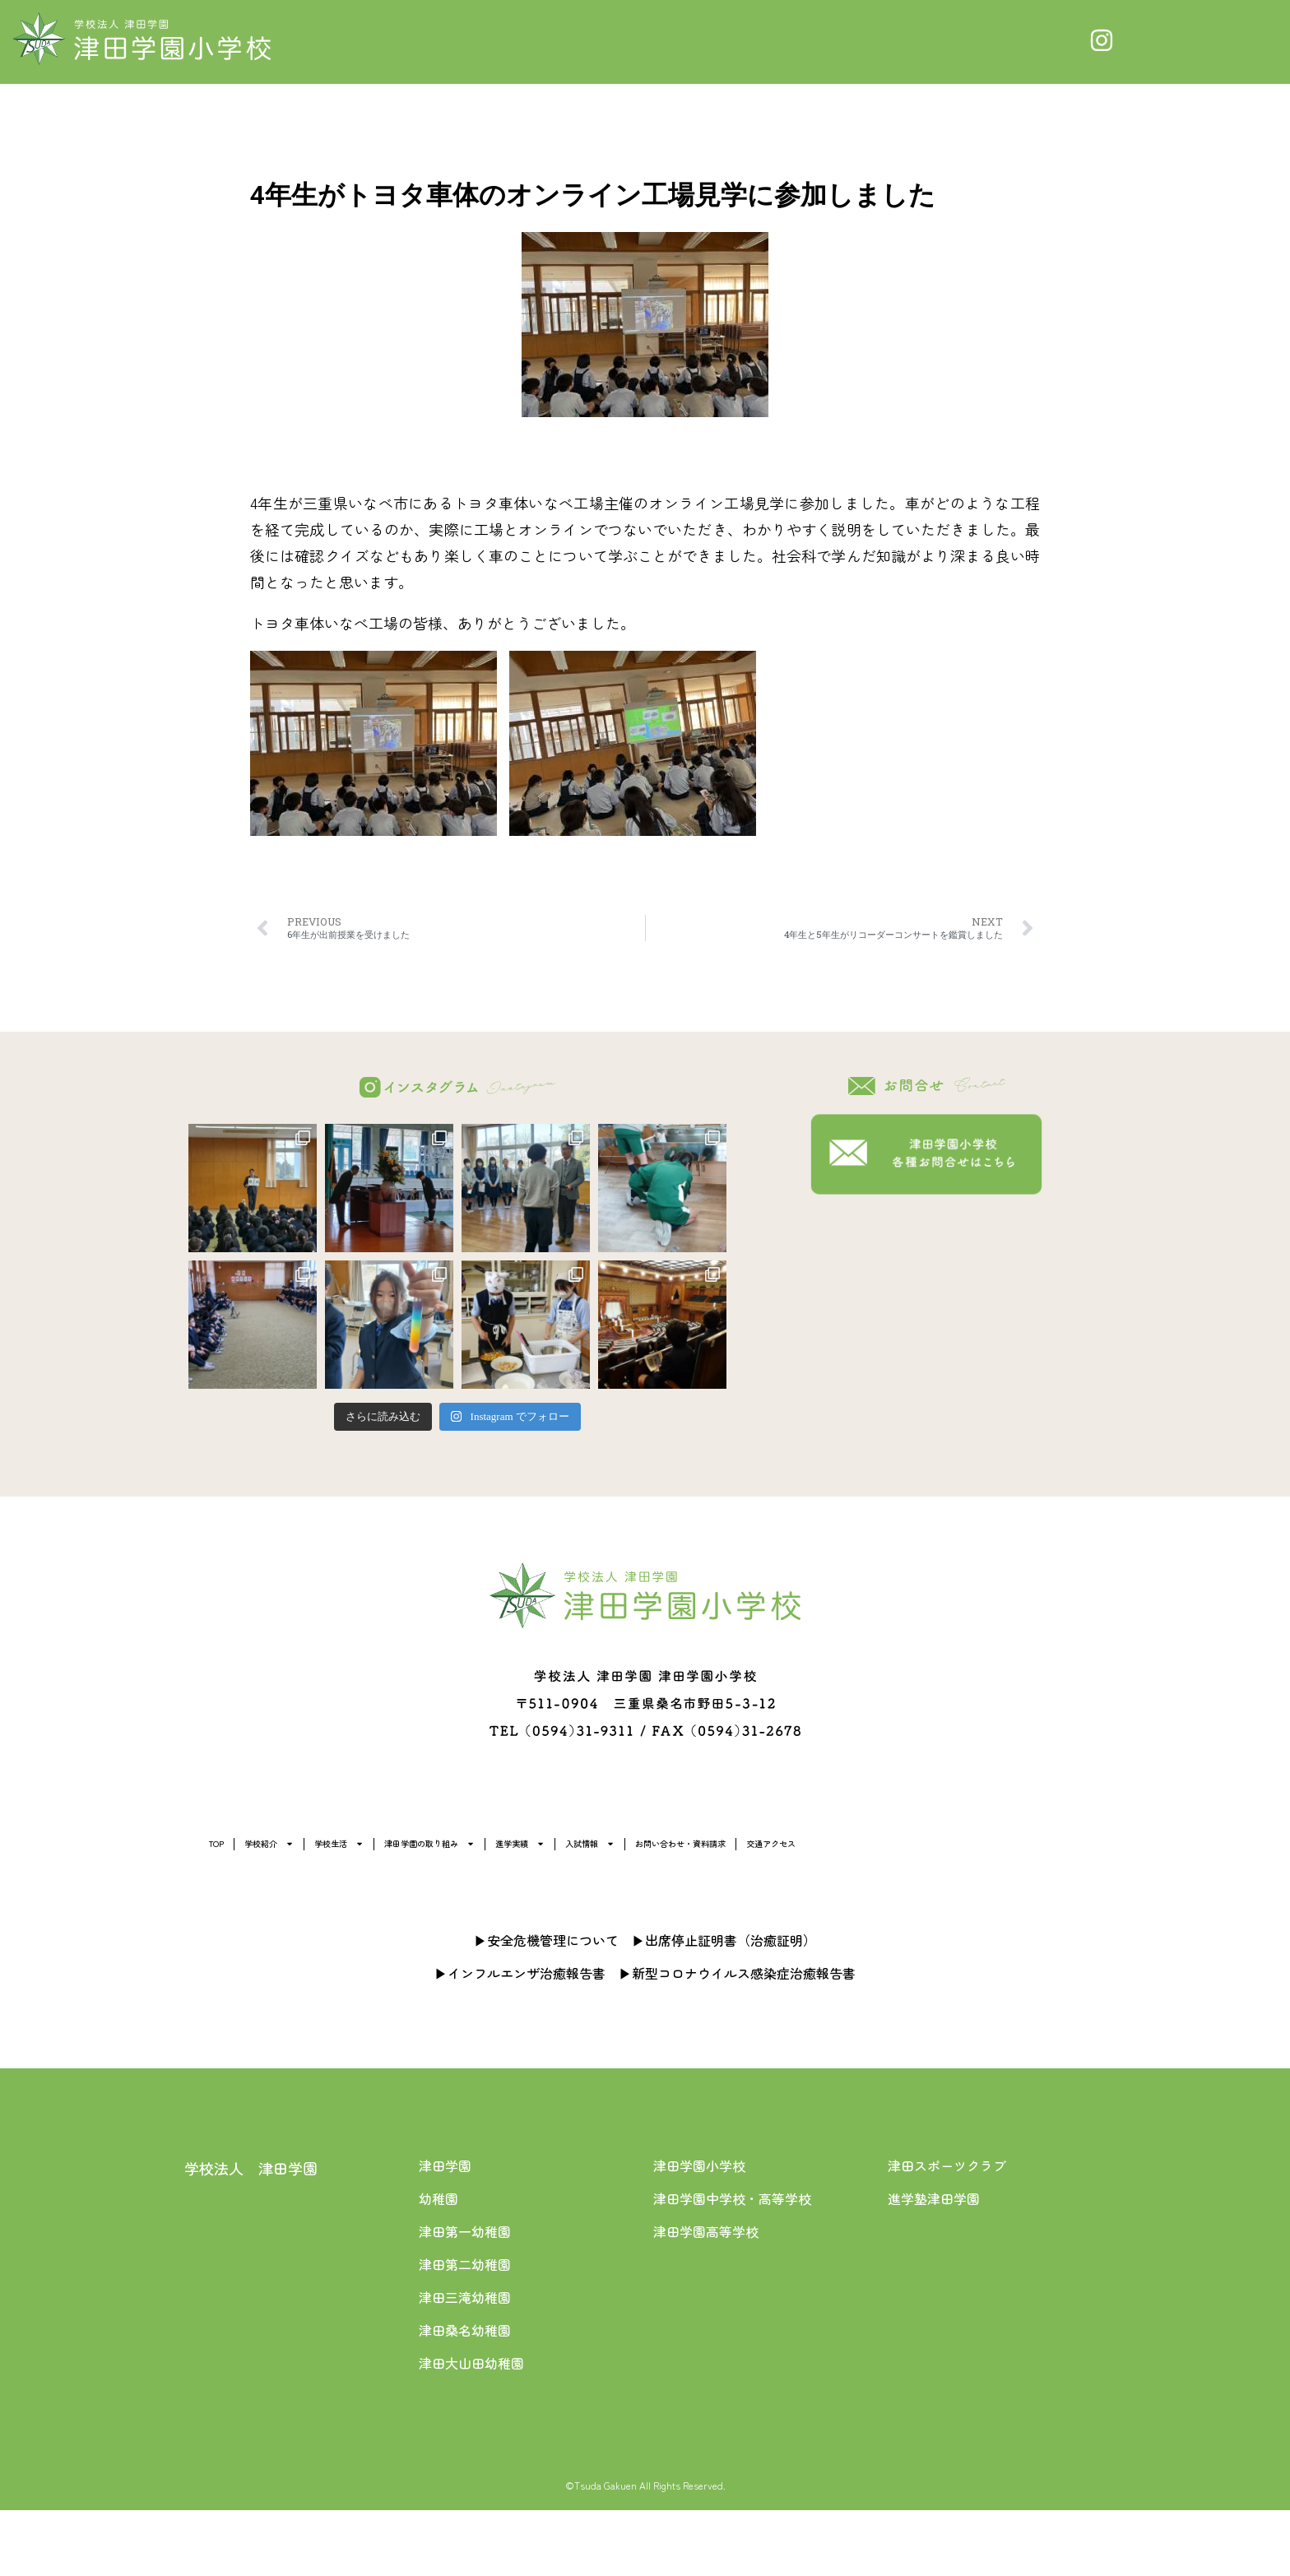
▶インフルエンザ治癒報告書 (520, 2039)
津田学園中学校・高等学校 (732, 2264)
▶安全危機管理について (546, 2006)
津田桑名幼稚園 (465, 2396)
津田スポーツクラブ (947, 2231)
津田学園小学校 (699, 2231)
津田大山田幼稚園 (471, 2429)
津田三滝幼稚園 (465, 2363)
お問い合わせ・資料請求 (304, 1902)
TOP (239, 1853)
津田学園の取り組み (659, 1853)
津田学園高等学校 (706, 2297)
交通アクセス (478, 1902)
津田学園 (445, 2231)
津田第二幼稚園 (465, 2330)
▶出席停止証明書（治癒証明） (724, 2006)
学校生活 (489, 1853)
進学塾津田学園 (934, 2264)
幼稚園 (438, 2264)
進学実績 (828, 1853)
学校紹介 (353, 1853)
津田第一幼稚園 (465, 2297)
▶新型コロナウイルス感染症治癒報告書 (737, 2039)
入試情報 (965, 1853)
